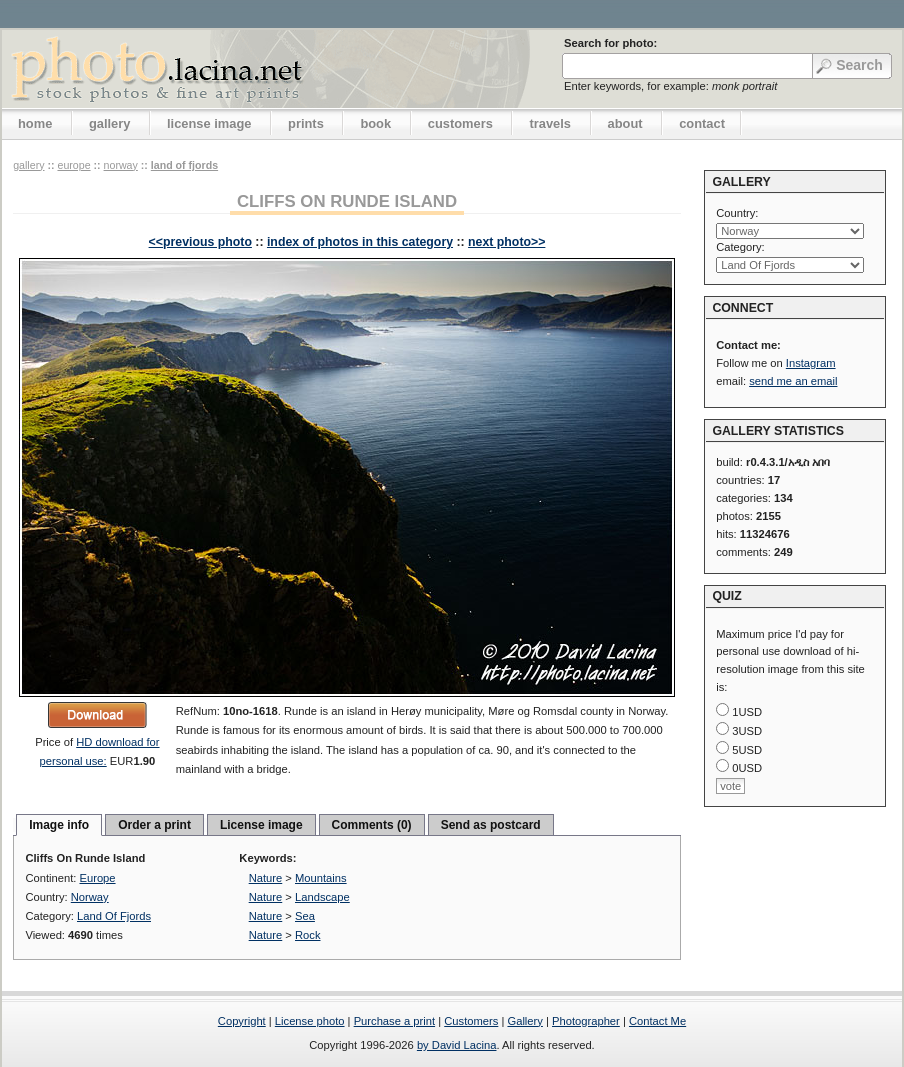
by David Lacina (457, 1045)
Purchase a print (394, 1021)
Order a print (154, 825)
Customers (471, 1021)
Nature (266, 878)
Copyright (242, 1021)
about (625, 123)
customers (460, 123)
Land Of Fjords (184, 165)
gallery (110, 123)
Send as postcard (491, 825)
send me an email (793, 381)
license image (209, 123)
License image (261, 825)
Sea (305, 916)
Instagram (811, 363)
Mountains (321, 878)
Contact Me (657, 1021)
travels (550, 123)
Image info (59, 825)
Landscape (322, 897)
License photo (310, 1021)
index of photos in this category (360, 242)
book (375, 123)
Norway (121, 165)
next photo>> (506, 242)
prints (306, 123)
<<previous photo (200, 242)
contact (702, 123)
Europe (73, 165)
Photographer (586, 1021)
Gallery (524, 1021)
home (35, 123)
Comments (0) (372, 825)
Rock (308, 935)
